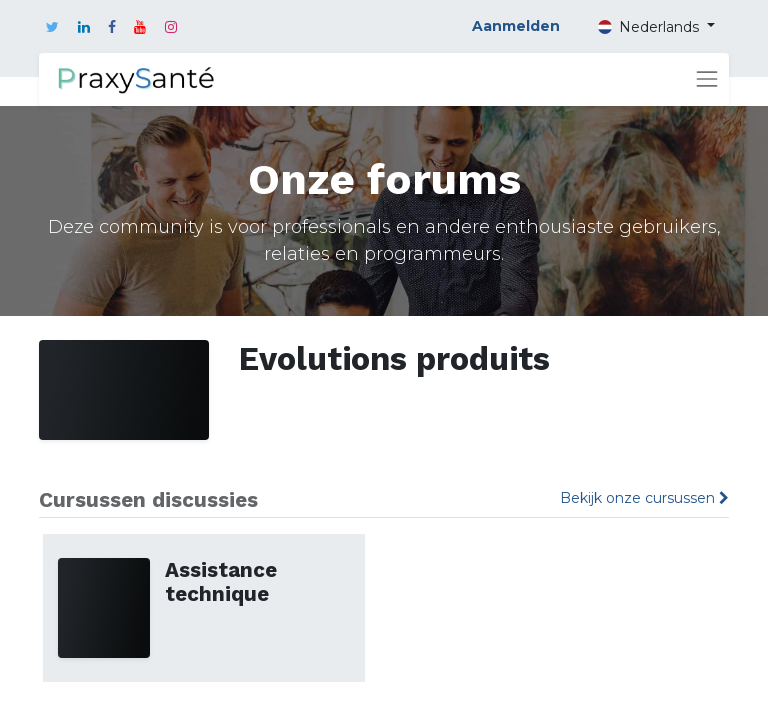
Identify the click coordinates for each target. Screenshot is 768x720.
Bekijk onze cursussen (644, 498)
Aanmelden (516, 26)
